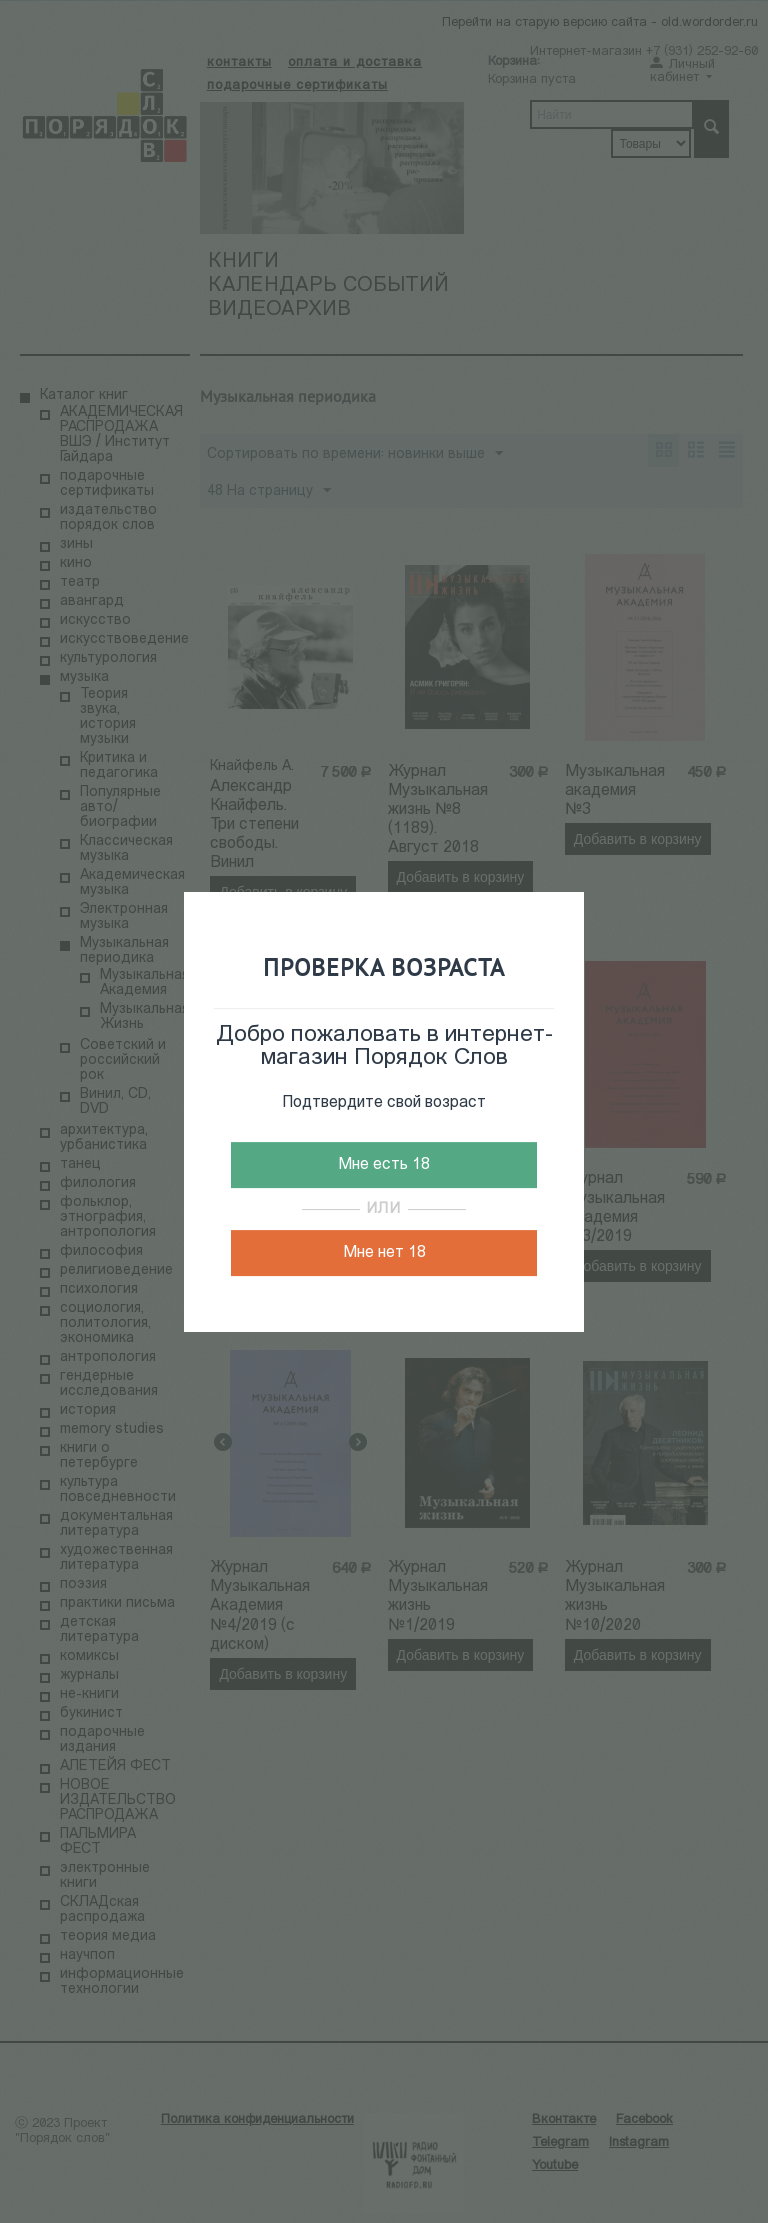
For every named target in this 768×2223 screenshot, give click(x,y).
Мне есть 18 (384, 1165)
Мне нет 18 (384, 1253)
